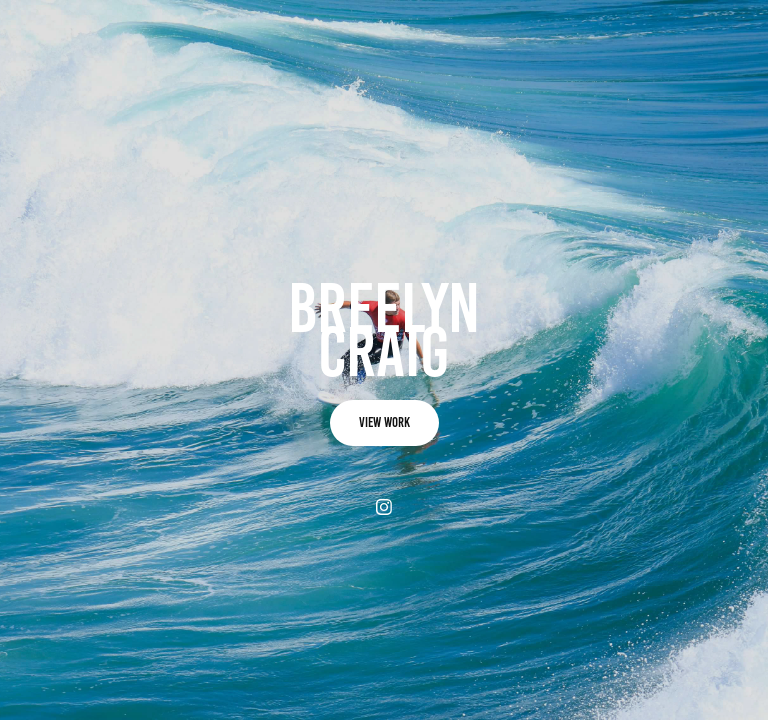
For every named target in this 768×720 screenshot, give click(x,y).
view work (384, 422)
